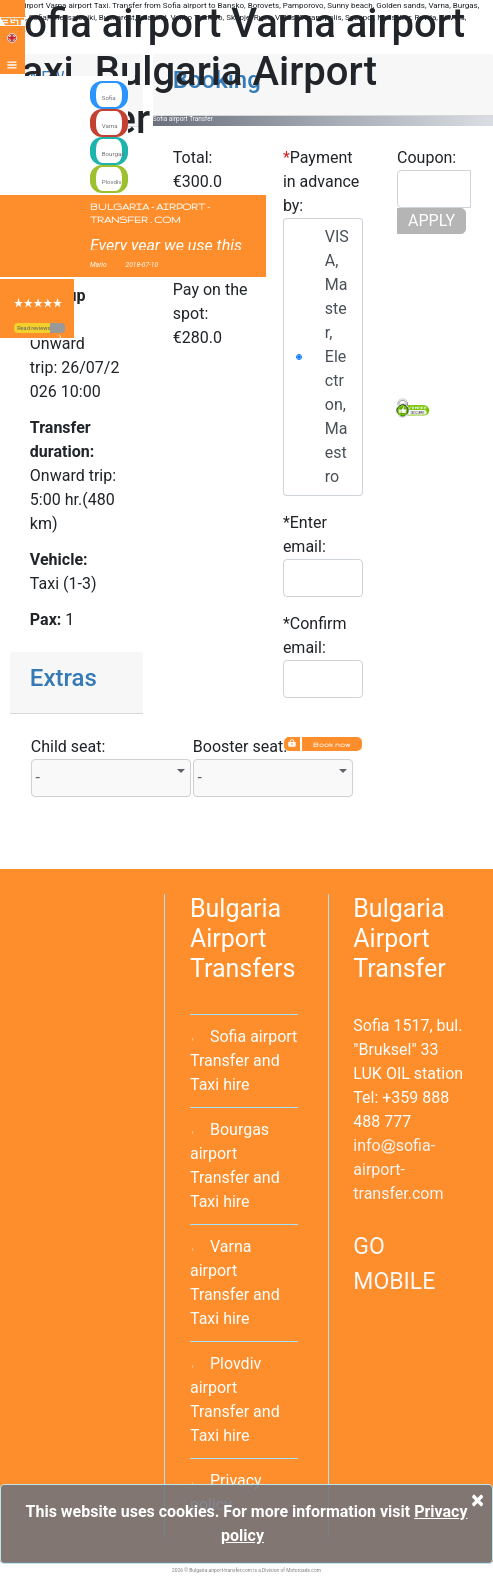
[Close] (477, 1500)
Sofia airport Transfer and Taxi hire (243, 1060)
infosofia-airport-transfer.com (398, 1169)
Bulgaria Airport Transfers (242, 938)
